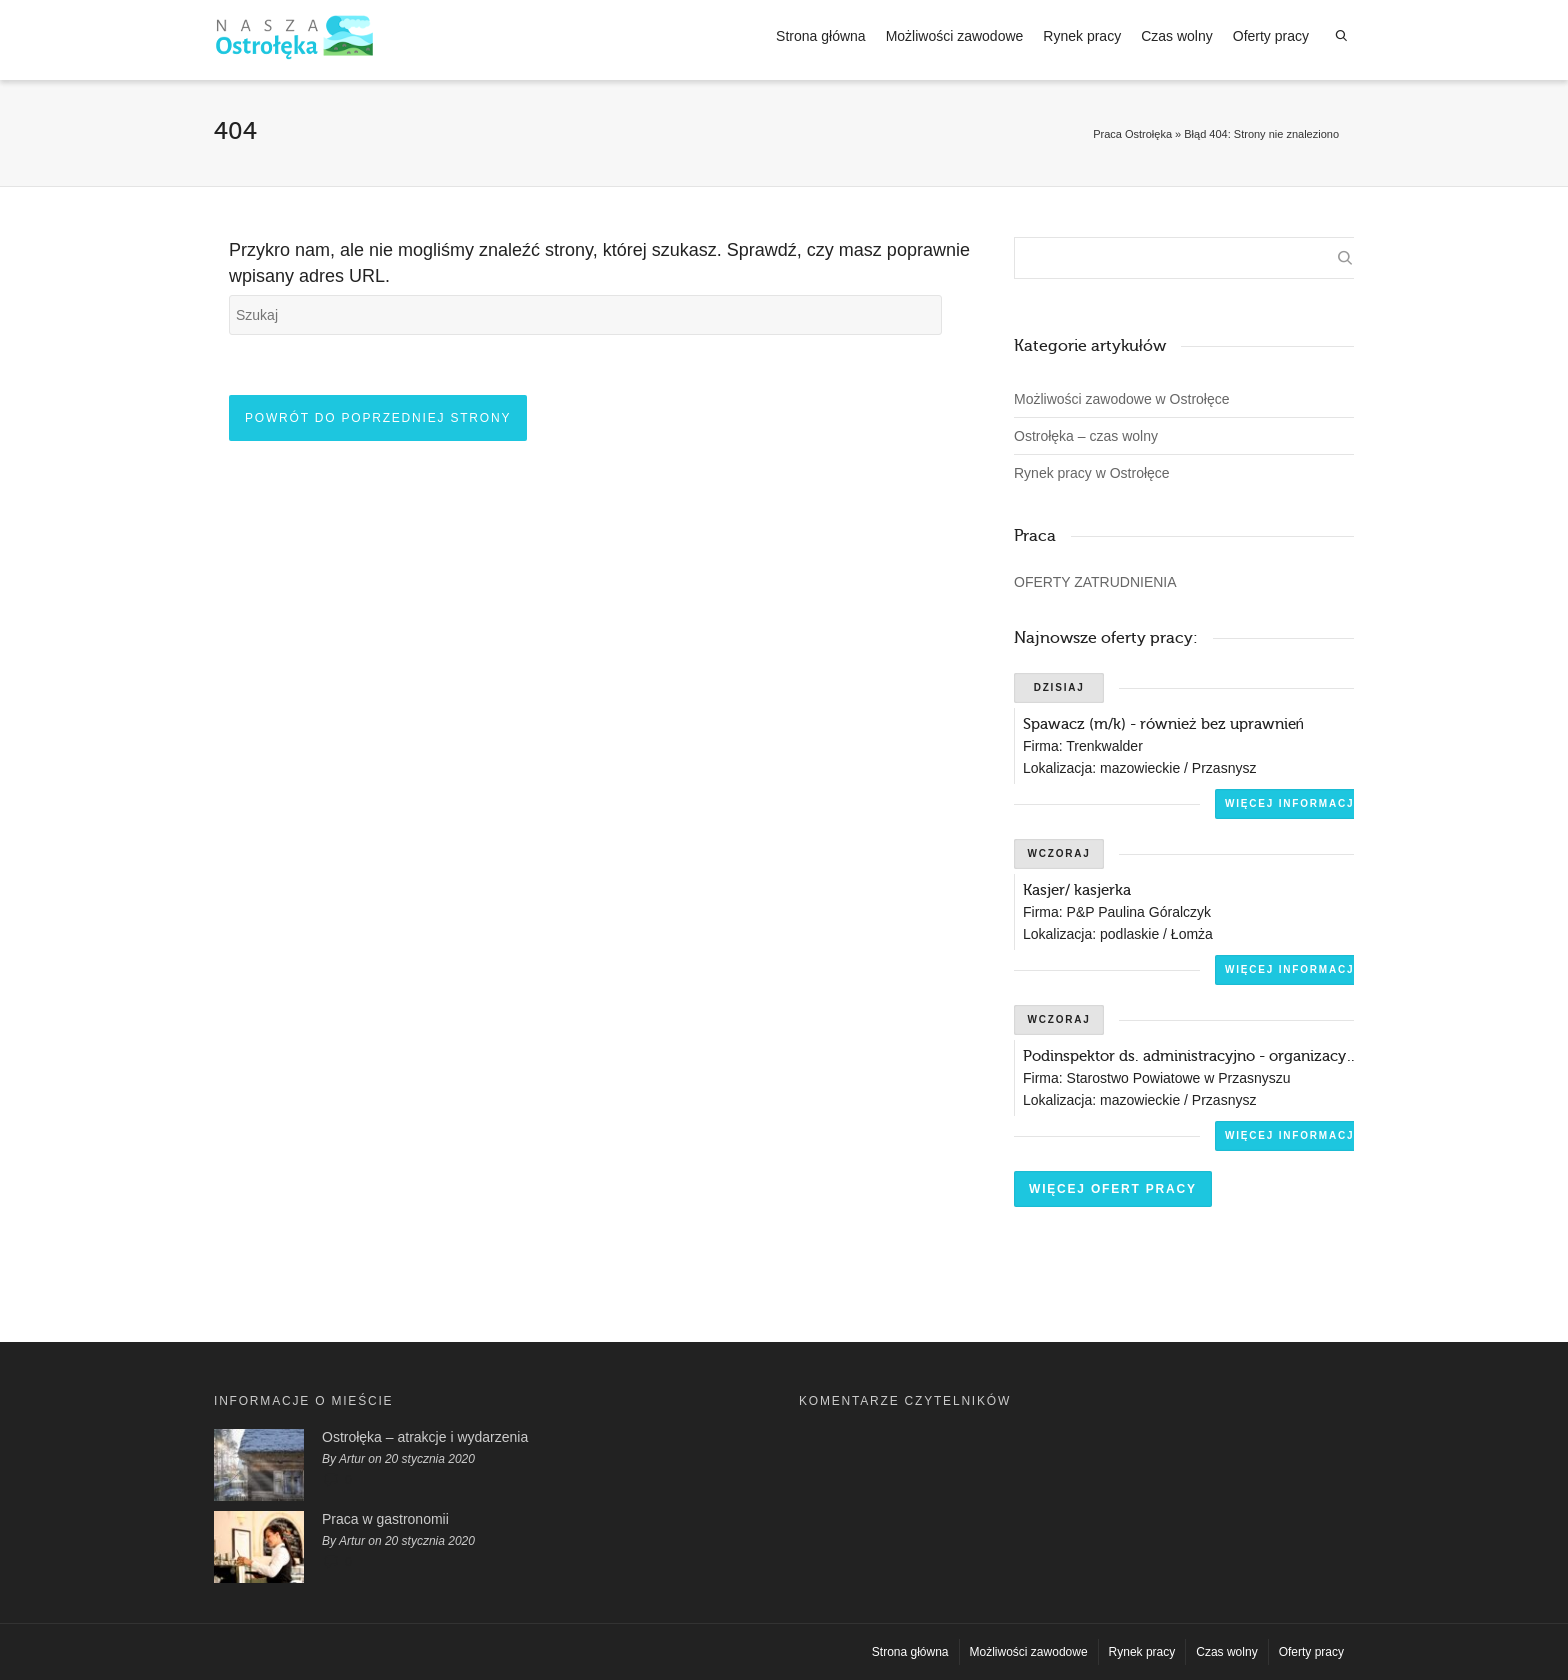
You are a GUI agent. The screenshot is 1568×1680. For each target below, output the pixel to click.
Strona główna (821, 36)
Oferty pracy (1271, 36)
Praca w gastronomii (385, 1519)
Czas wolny (1177, 36)
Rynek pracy (1082, 36)
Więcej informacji (1292, 803)
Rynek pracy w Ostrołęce (1092, 473)
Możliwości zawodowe (955, 36)
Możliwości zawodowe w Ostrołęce (1122, 399)
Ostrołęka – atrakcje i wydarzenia (425, 1437)
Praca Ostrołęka (1132, 134)
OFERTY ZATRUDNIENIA (1095, 582)
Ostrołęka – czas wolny (1086, 436)
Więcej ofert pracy (1113, 1189)
